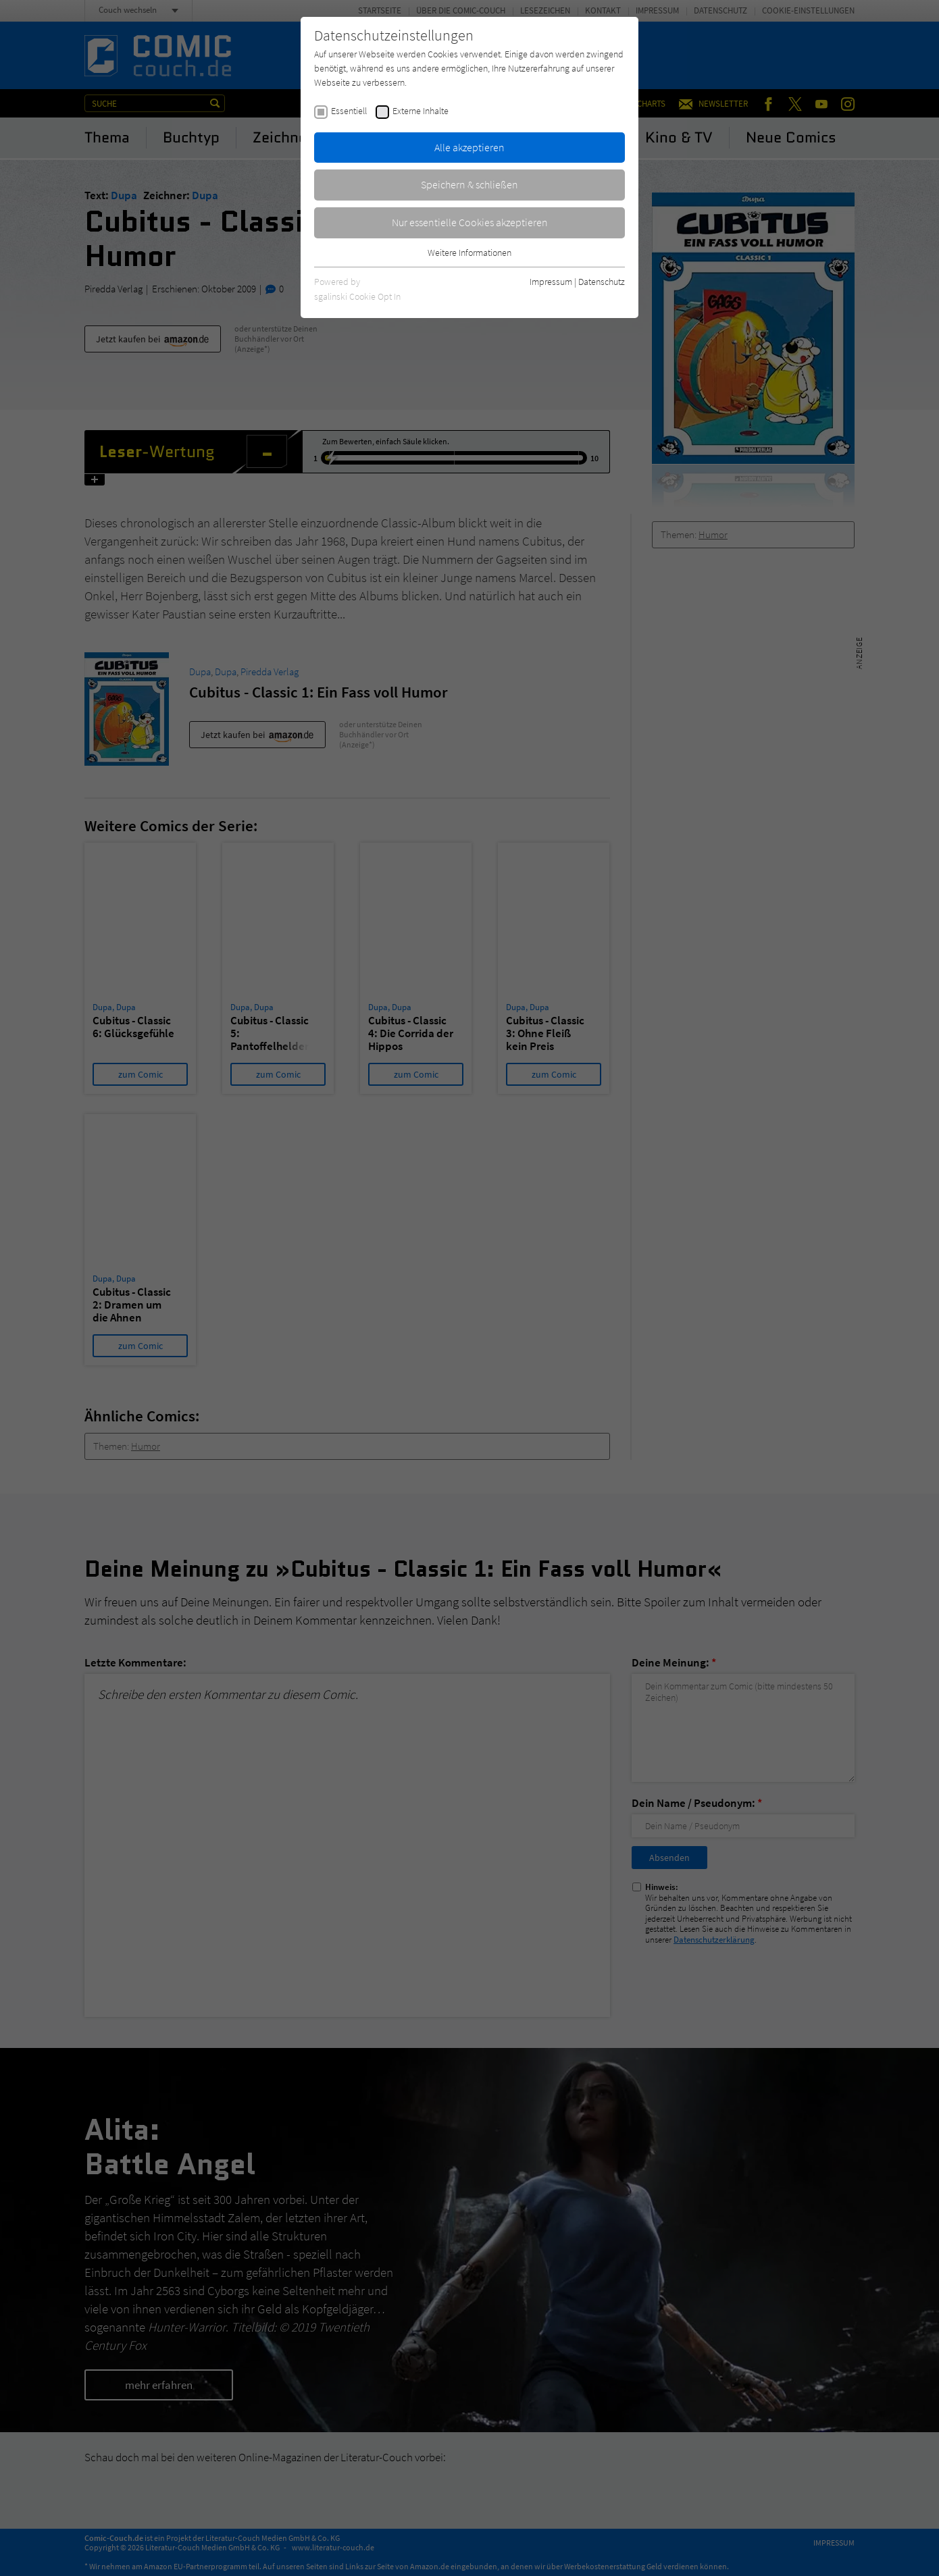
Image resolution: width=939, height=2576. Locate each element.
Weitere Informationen (469, 252)
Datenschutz (601, 281)
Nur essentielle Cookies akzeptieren (470, 222)
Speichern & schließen (469, 184)
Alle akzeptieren (469, 147)
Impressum (551, 281)
